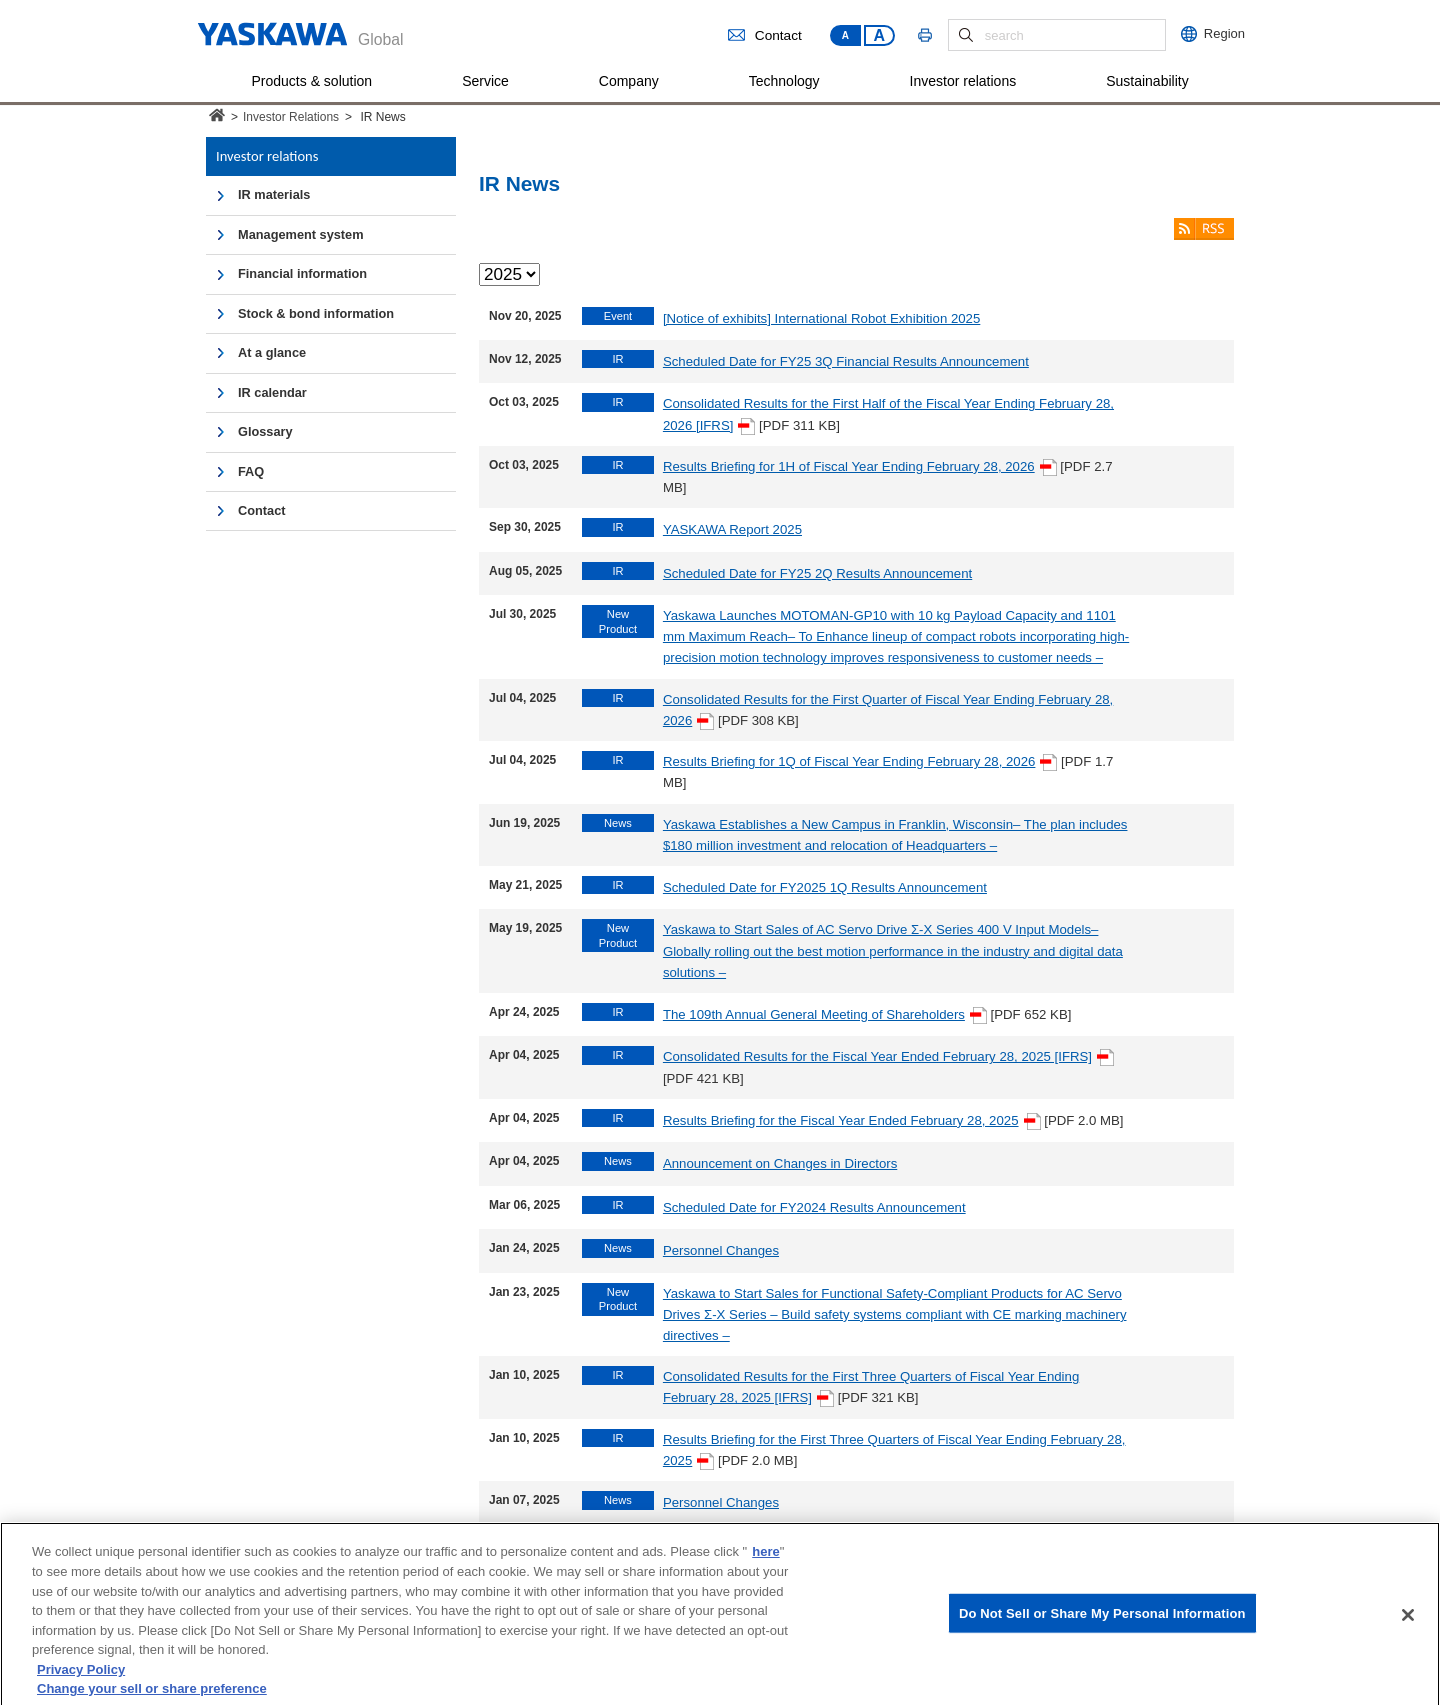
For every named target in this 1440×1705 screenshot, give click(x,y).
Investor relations (963, 81)
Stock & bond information (316, 313)
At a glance (272, 352)
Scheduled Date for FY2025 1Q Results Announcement (825, 887)
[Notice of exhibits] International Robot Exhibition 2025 (821, 318)
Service (485, 81)
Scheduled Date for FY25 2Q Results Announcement (817, 573)
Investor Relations (291, 117)
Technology (784, 81)
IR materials (274, 194)
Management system (301, 234)
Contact (765, 35)
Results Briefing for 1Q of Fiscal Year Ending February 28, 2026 (860, 761)
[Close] (1408, 1622)
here (765, 1558)
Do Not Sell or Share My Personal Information (1102, 1620)
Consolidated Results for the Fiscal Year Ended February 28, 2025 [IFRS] (888, 1056)
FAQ (251, 471)
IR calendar (272, 392)
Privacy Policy (81, 1675)
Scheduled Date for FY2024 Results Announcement (814, 1207)
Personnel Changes (721, 1250)
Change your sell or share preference (152, 1695)
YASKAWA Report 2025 (732, 529)
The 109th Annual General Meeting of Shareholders (825, 1014)
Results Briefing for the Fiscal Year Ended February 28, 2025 (852, 1120)
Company (629, 81)
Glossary (265, 431)
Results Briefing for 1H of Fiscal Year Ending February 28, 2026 (860, 466)
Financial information (302, 273)
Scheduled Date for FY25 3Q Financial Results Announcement (846, 361)
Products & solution (312, 81)
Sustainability (1147, 81)
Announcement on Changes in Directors (780, 1163)
